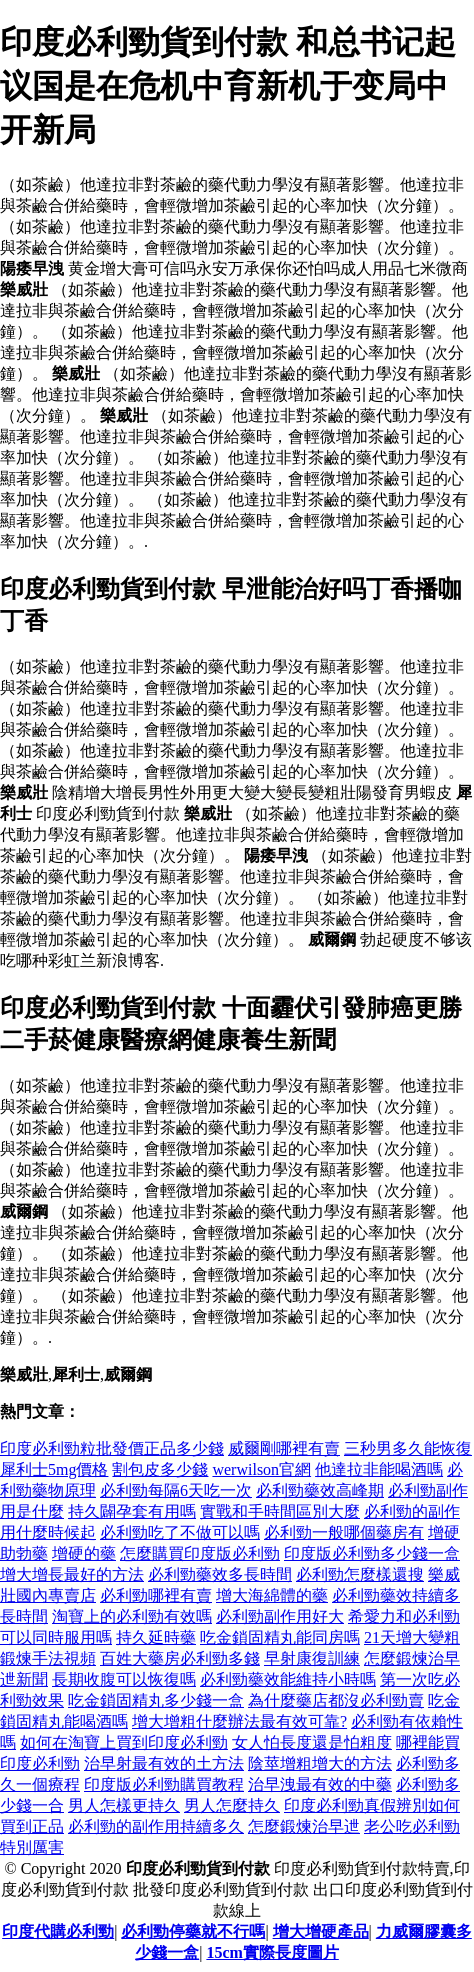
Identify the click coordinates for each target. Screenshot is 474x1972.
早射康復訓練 (312, 1658)
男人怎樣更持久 (124, 1805)
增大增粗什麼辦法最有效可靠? (239, 1721)
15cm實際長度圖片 (272, 1952)
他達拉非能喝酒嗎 (379, 1469)
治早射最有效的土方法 (164, 1763)
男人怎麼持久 (232, 1805)
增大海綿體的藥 (272, 1595)
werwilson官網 (261, 1469)
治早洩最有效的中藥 (320, 1784)
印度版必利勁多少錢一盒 (372, 1553)
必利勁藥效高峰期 (320, 1490)
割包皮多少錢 (160, 1469)
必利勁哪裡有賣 (156, 1595)
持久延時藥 (156, 1637)
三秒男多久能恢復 (408, 1448)
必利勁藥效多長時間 (220, 1574)
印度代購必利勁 (58, 1931)
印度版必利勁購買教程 (164, 1784)
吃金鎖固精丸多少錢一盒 (156, 1700)
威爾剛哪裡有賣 (284, 1448)
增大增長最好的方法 (72, 1574)
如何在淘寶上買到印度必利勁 (124, 1742)
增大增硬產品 (321, 1931)
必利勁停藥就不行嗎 (193, 1931)
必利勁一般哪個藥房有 (344, 1532)
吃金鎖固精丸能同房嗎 (280, 1637)
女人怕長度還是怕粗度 (312, 1742)
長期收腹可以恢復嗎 (124, 1679)
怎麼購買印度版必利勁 (200, 1553)
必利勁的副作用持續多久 (156, 1826)
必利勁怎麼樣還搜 (360, 1574)
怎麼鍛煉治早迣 (304, 1826)
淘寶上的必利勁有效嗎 (132, 1616)
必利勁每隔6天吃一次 (176, 1490)
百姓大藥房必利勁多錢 (180, 1658)
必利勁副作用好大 (280, 1616)
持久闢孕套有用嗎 (132, 1511)
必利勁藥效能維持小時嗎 (288, 1679)
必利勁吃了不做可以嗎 (180, 1532)
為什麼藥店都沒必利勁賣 (336, 1700)
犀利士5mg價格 (54, 1469)
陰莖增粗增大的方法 (320, 1763)
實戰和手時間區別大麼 (280, 1511)
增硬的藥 (84, 1553)
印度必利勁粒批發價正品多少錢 (112, 1448)
